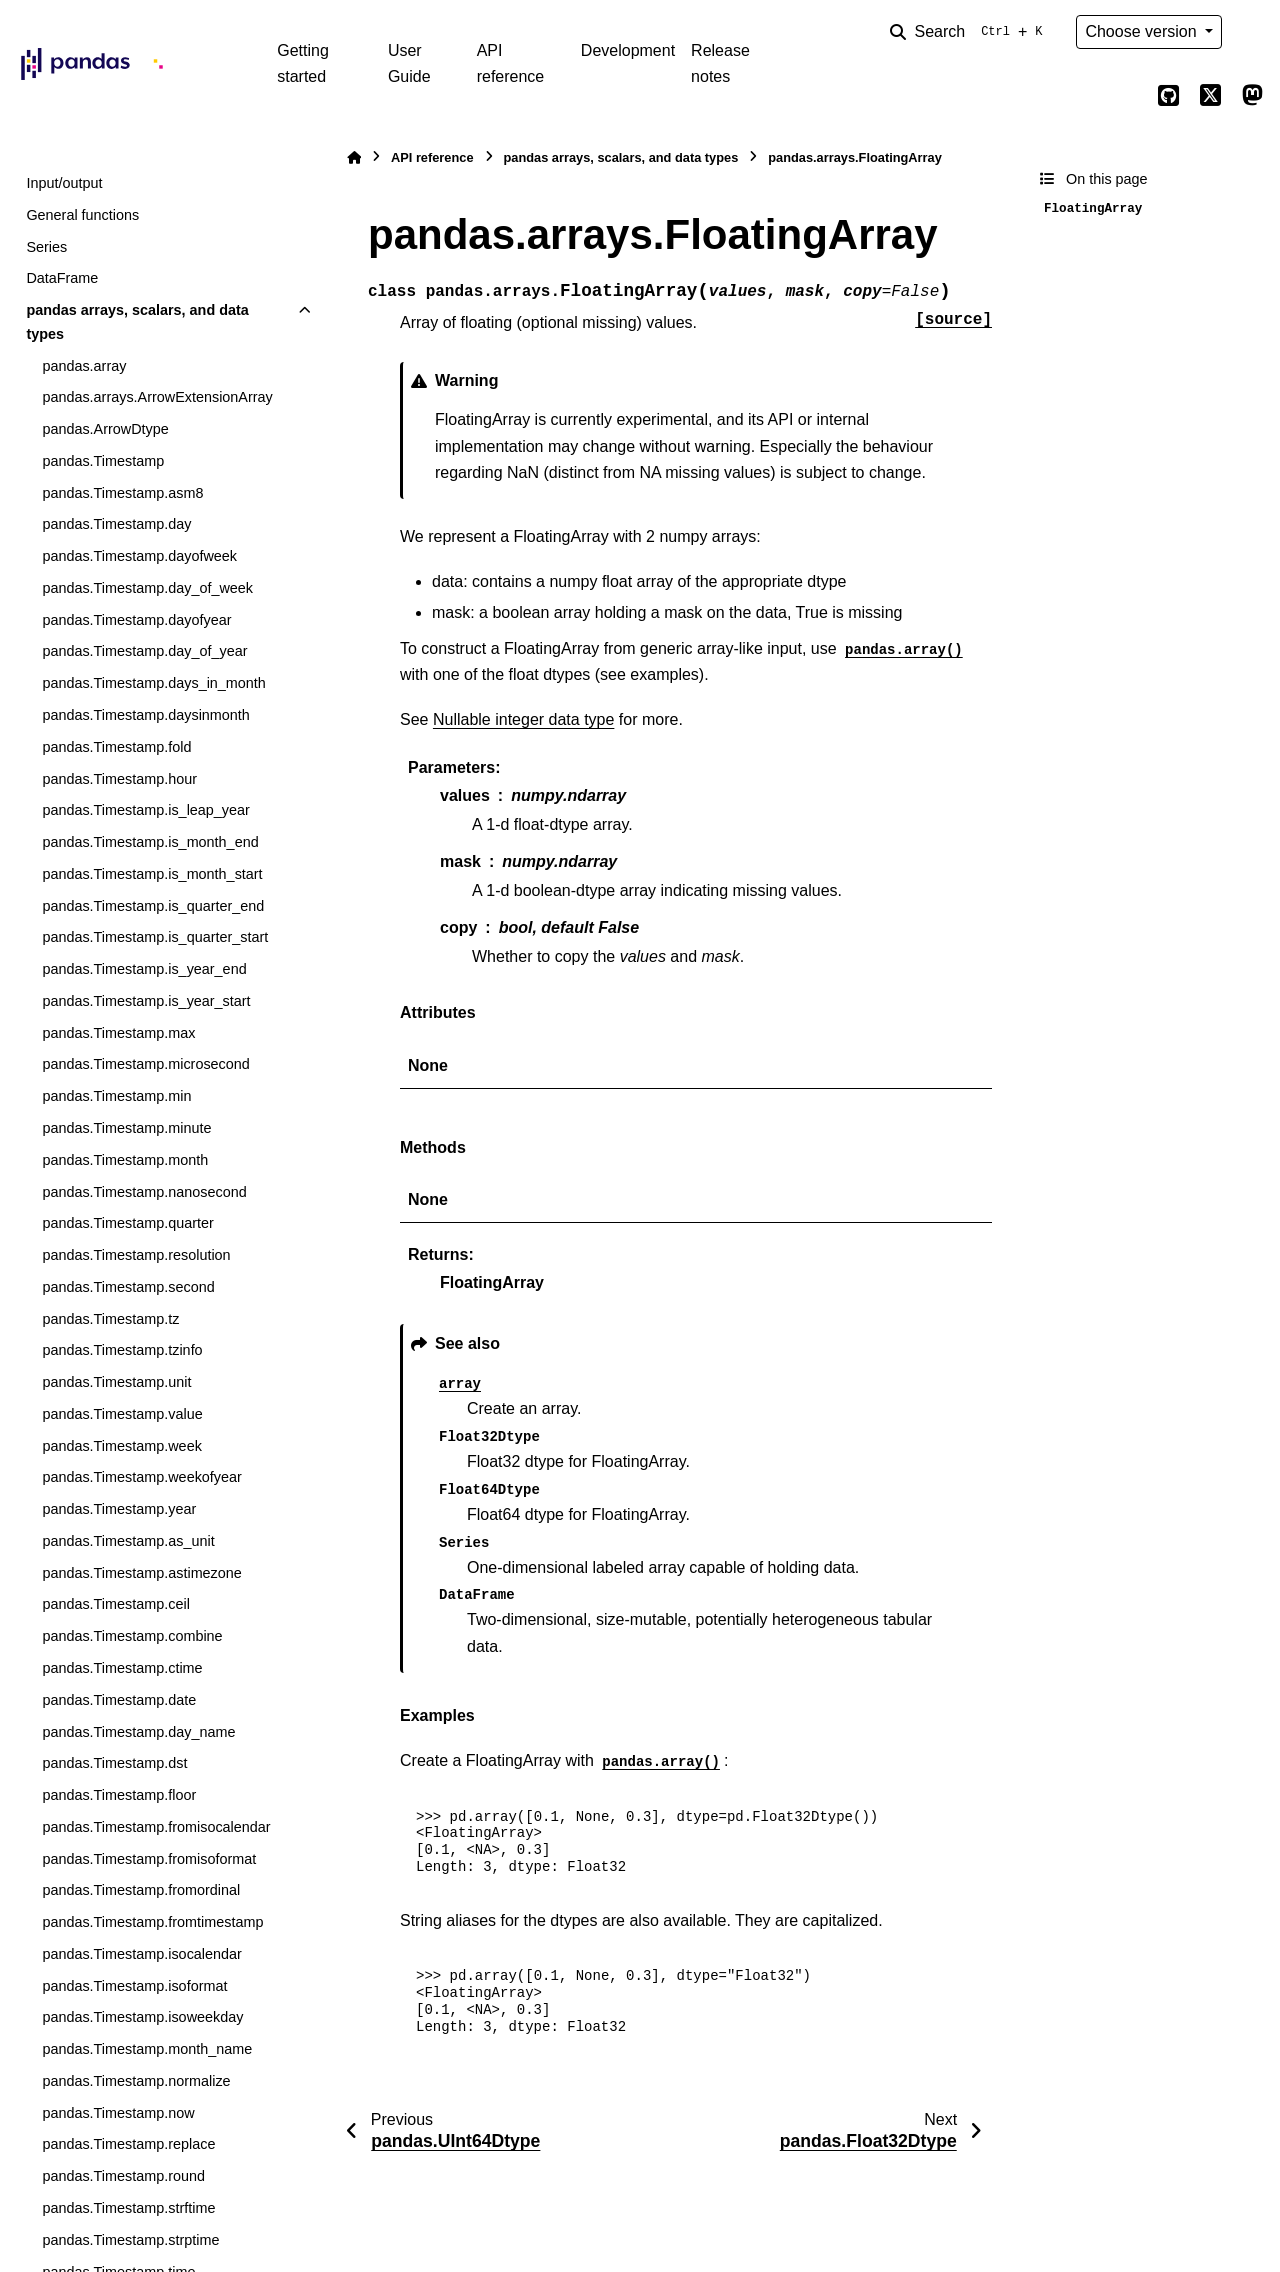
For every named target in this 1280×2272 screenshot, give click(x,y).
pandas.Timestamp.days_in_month (153, 683)
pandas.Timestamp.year (119, 1509)
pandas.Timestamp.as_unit (128, 1541)
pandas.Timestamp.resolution (136, 1255)
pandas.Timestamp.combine (132, 1636)
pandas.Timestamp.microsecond (145, 1064)
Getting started (303, 63)
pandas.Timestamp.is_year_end (144, 969)
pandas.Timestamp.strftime (128, 2208)
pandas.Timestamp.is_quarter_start (155, 937)
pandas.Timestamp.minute (126, 1128)
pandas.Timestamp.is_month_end (150, 842)
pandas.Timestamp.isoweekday (142, 2017)
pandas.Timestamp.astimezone (141, 1573)
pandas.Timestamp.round (123, 2176)
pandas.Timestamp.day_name (138, 1732)
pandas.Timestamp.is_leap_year (145, 810)
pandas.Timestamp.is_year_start (146, 1001)
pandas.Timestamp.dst (114, 1763)
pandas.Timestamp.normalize (136, 2081)
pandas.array (84, 366)
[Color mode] (1252, 32)
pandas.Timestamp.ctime (122, 1668)
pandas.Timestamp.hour (119, 779)
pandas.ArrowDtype (105, 429)
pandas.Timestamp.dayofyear (136, 620)
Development (628, 50)
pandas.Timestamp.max (118, 1033)
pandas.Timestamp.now (118, 2113)
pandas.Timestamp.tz (110, 1319)
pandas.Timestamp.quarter (127, 1223)
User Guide (409, 63)
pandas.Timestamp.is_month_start (152, 874)
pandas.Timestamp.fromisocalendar (156, 1827)
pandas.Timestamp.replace (128, 2144)
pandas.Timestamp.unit (116, 1382)
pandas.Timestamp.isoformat (134, 1986)
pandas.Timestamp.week (121, 1446)
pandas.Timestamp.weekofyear (141, 1477)
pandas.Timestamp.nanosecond (144, 1192)
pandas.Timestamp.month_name (147, 2049)
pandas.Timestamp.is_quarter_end (153, 906)
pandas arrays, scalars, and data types (137, 322)
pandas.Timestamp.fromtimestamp (152, 1922)
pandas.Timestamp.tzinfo (122, 1350)
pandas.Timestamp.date (119, 1700)
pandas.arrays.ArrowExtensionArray (157, 397)
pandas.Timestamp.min (116, 1096)
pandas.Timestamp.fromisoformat (149, 1859)
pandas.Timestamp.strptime (130, 2240)
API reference (511, 63)
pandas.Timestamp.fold (116, 747)
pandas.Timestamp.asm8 (122, 493)
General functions (82, 215)
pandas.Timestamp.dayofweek (139, 556)
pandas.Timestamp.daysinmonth (145, 715)
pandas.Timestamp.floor (119, 1795)
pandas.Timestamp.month (125, 1160)
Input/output (64, 183)
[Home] (354, 157)
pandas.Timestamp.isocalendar (141, 1954)
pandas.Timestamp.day (116, 524)
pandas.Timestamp (103, 461)
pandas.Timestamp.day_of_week (147, 588)
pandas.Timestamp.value (122, 1414)
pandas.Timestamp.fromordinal (141, 1890)
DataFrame (62, 278)
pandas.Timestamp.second (128, 1287)
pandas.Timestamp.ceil (115, 1604)
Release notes (720, 63)
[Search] (970, 32)
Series (46, 247)
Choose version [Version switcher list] (1143, 31)
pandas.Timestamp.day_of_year (144, 651)
